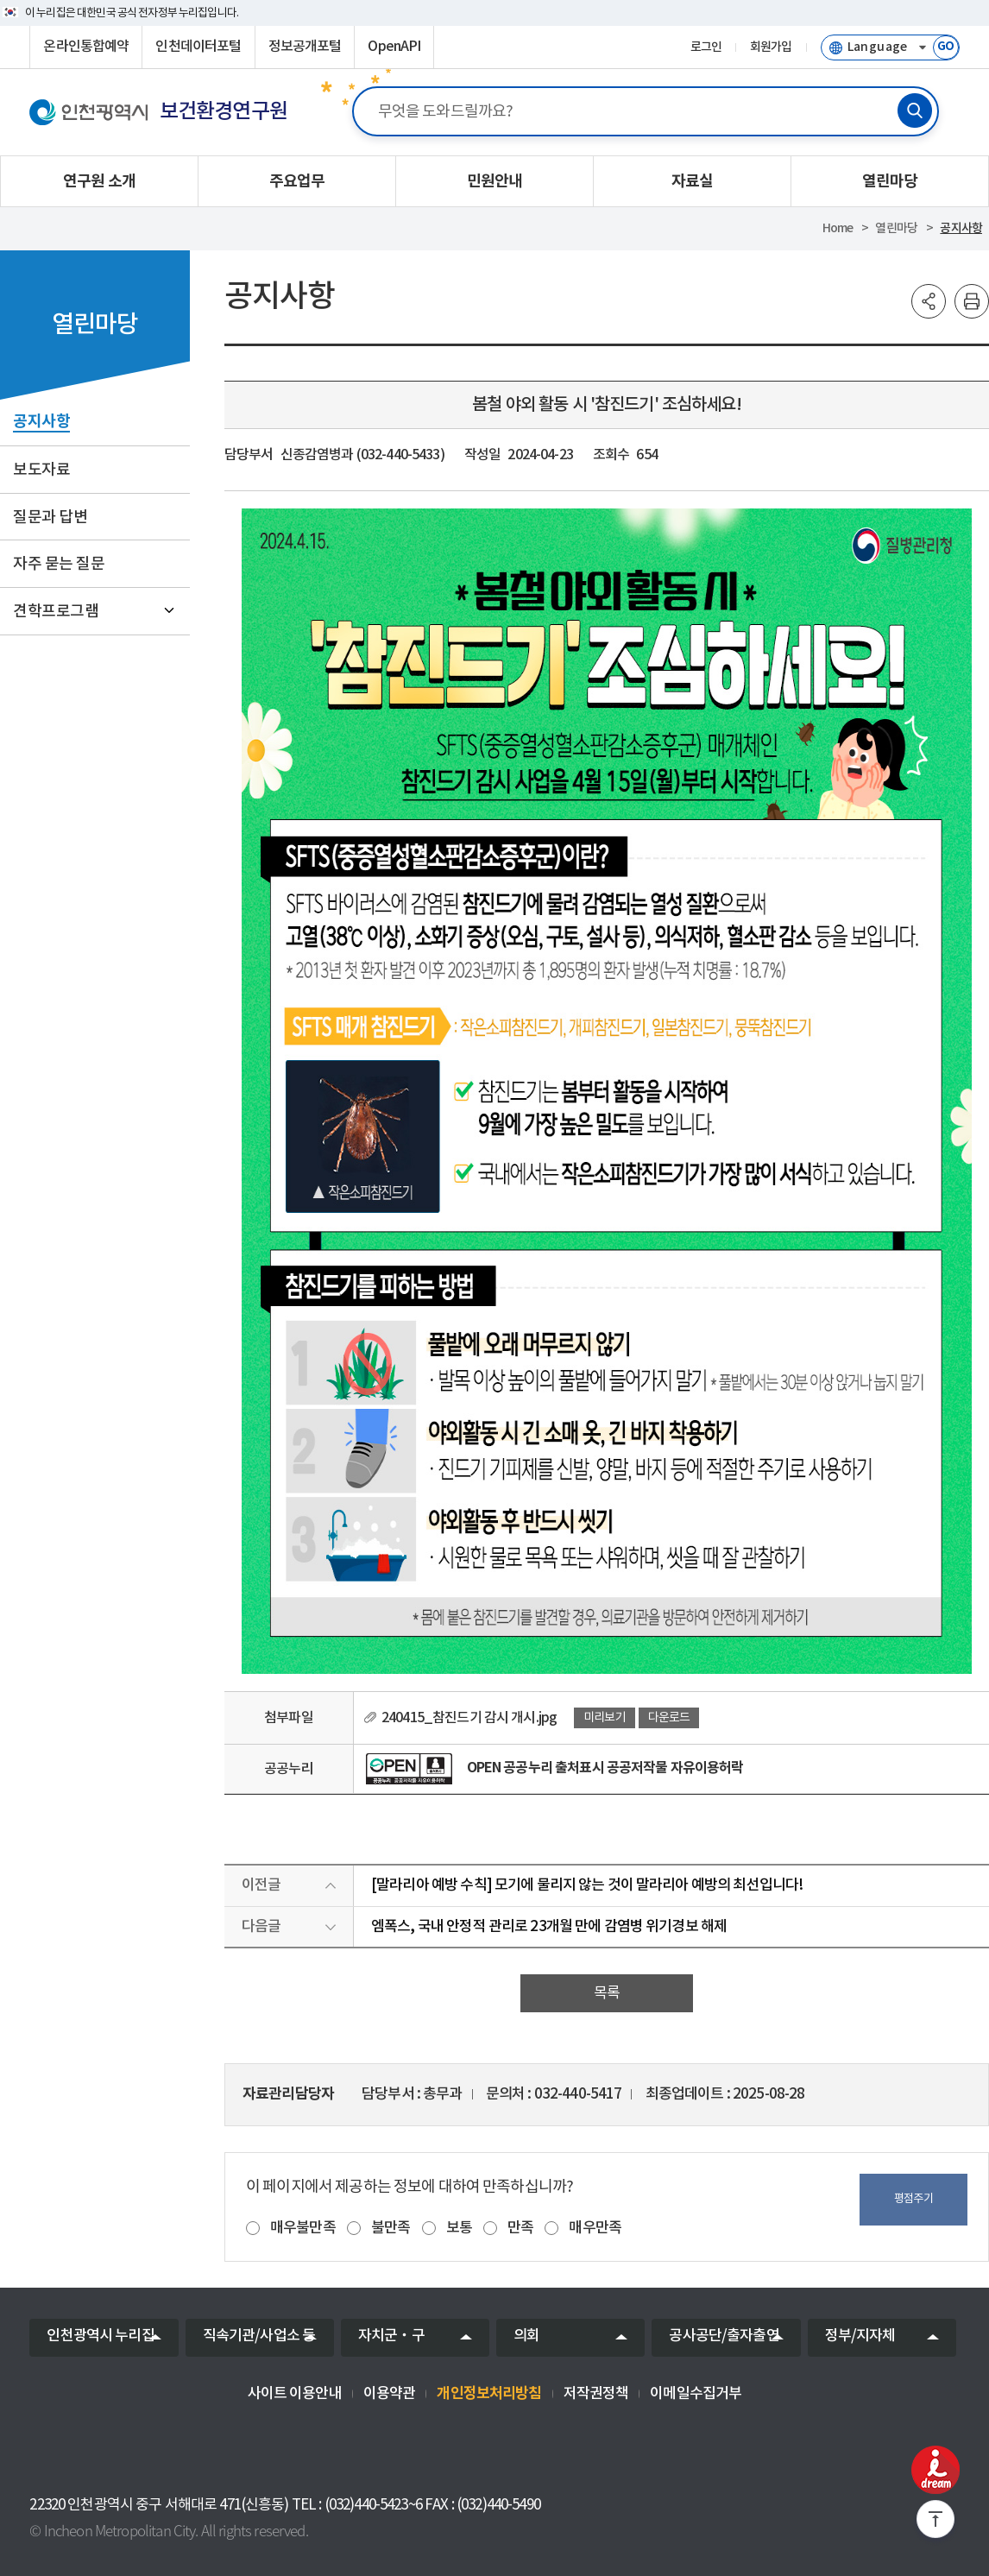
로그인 (705, 47)
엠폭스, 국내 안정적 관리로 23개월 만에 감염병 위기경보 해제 (549, 1926)
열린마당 (896, 228)
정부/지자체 (860, 2336)
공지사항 (961, 228)
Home (838, 228)
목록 (607, 1993)
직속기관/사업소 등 (259, 2336)
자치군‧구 (391, 2336)
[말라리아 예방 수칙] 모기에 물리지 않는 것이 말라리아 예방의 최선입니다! (587, 1885)
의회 (526, 2336)
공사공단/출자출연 (723, 2336)
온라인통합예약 (86, 46)
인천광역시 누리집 (100, 2336)
